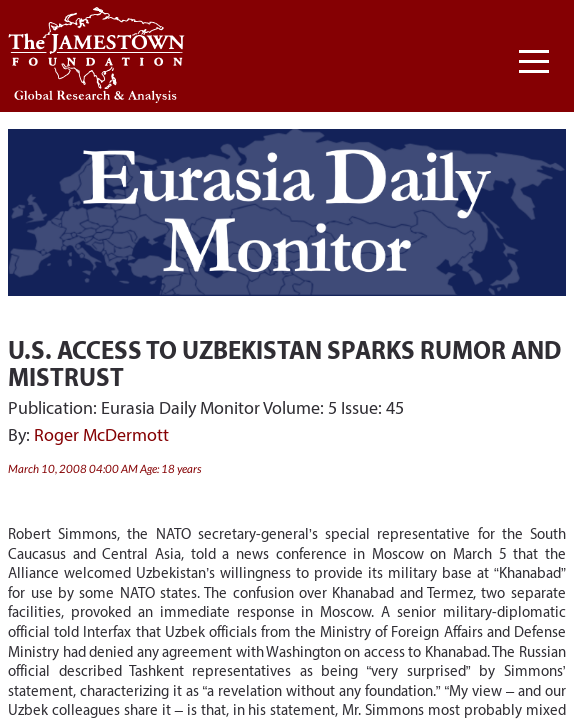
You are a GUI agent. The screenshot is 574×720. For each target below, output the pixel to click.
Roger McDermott (101, 434)
